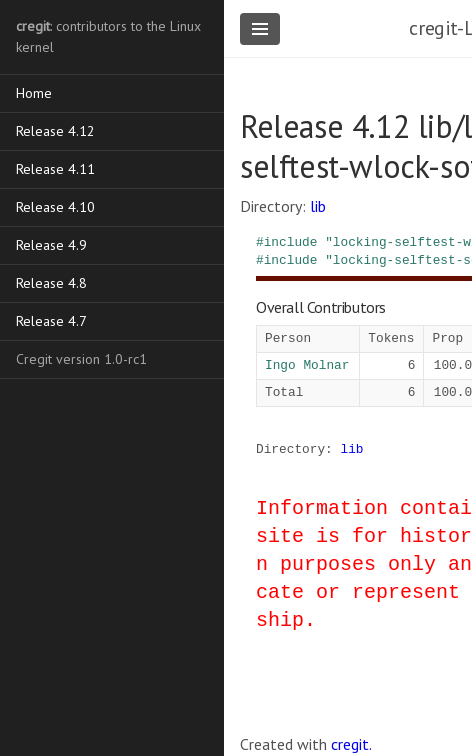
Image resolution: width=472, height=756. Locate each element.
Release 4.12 (55, 131)
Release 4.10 (55, 207)
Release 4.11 (55, 169)
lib (318, 206)
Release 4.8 (51, 283)
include (291, 242)
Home (34, 93)
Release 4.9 (51, 245)
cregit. (351, 744)
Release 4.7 (51, 321)
